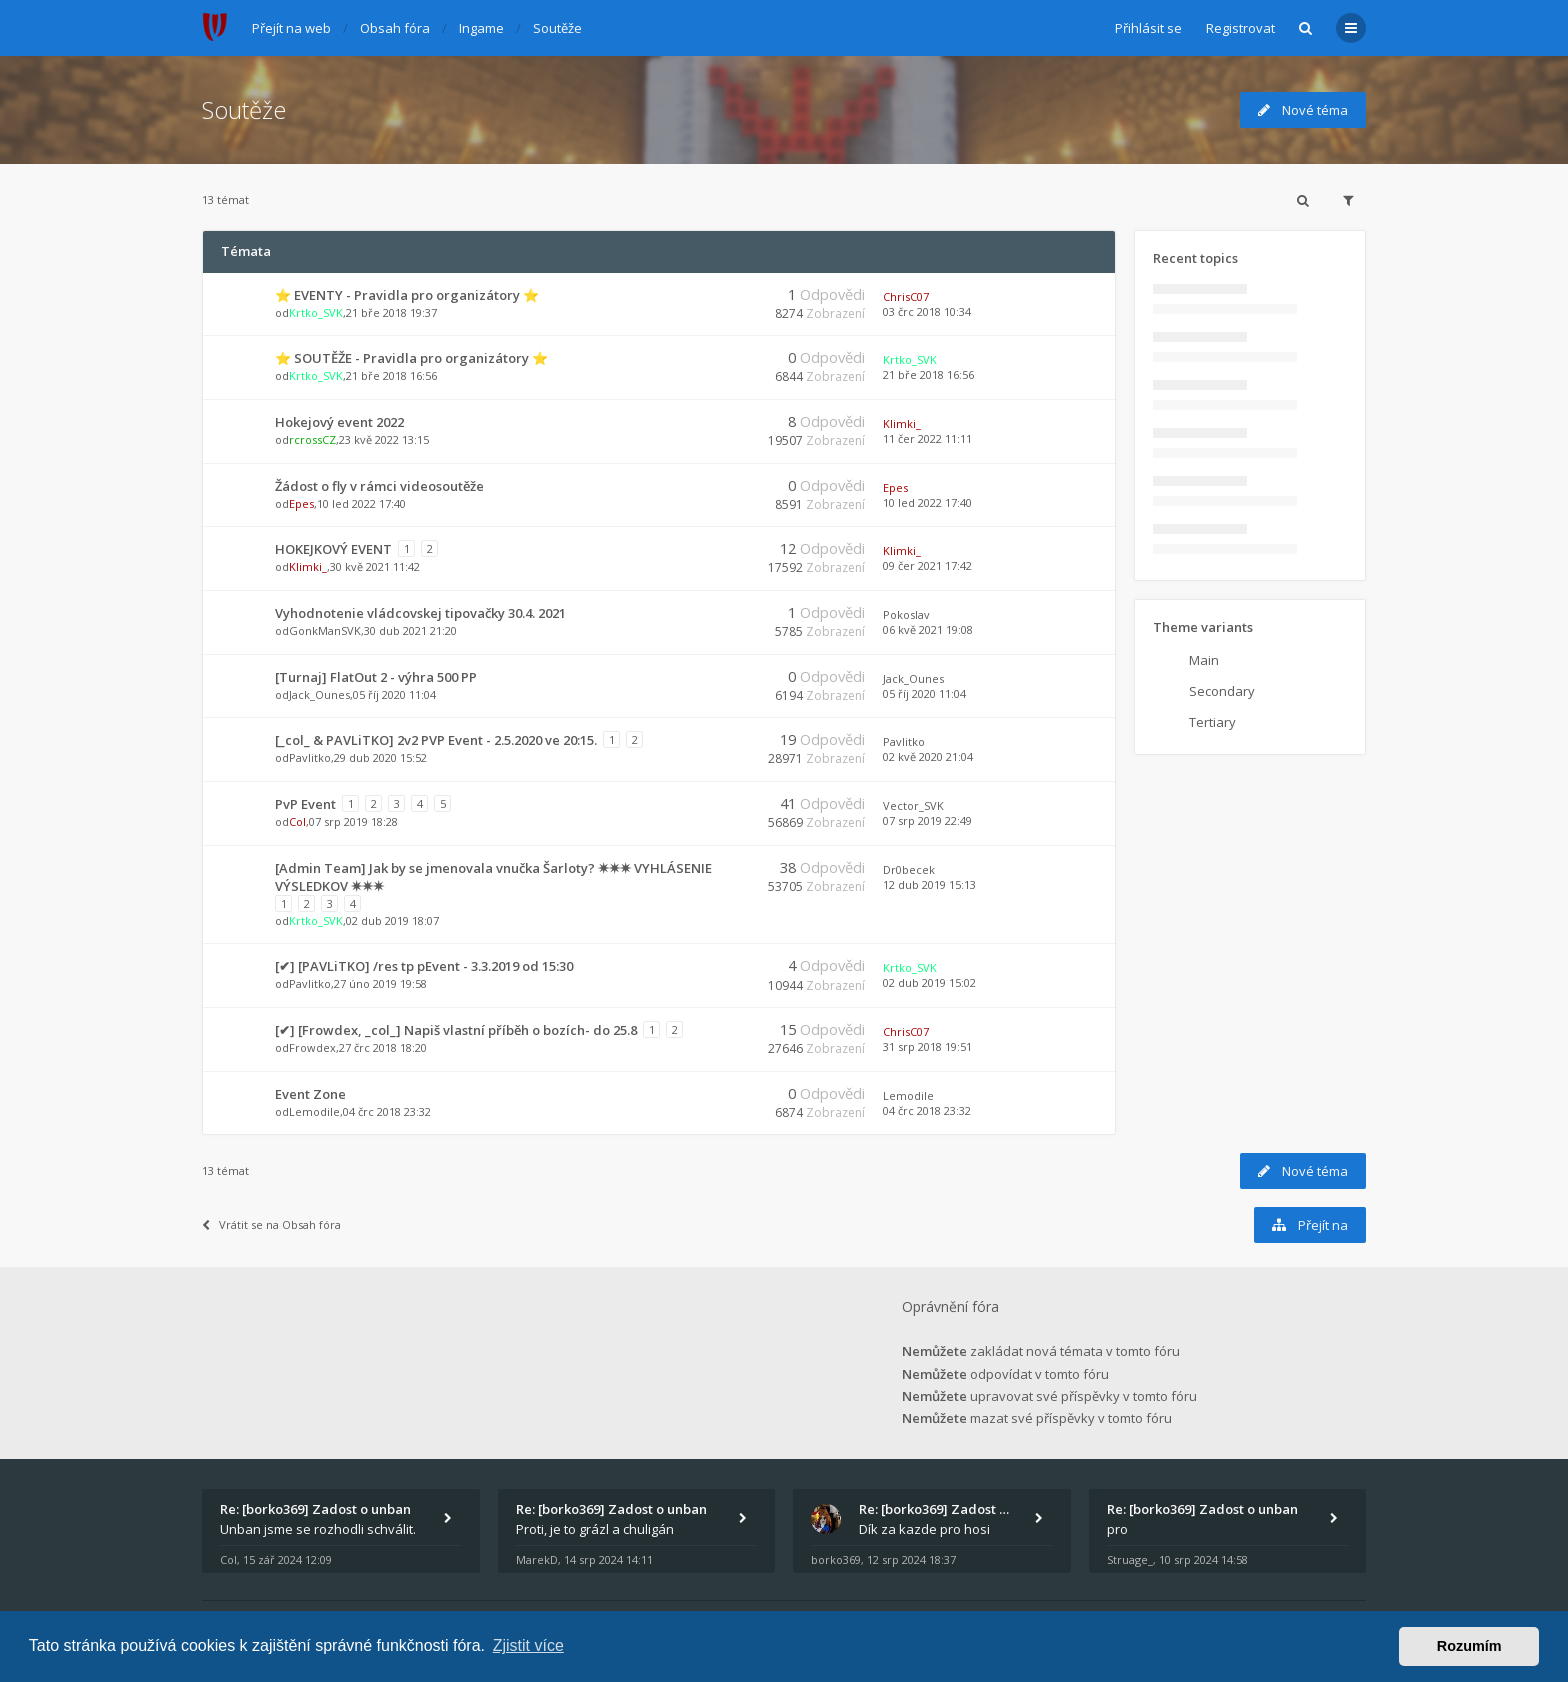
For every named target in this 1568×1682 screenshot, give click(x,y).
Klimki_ (902, 423)
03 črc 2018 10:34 (927, 311)
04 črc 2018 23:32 (927, 1110)
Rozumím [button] (1469, 1646)
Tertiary (1212, 722)
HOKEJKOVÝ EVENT (333, 549)
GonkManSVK (325, 630)
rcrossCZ (312, 439)
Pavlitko (310, 757)
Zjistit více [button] (528, 1645)
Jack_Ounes (319, 694)
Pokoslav (906, 614)
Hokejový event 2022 (339, 422)
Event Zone (310, 1094)
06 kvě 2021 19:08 (928, 629)
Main (1204, 660)
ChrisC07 (906, 296)
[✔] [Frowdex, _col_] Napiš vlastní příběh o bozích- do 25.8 (456, 1030)
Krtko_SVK (316, 312)
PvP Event (305, 804)
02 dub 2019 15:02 (929, 982)
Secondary (1222, 691)
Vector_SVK (913, 805)
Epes (301, 503)
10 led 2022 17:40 (927, 502)
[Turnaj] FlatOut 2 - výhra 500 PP (376, 677)
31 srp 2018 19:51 (927, 1046)
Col (297, 821)
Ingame (481, 28)
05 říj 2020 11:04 (924, 693)
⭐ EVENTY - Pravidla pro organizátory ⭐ (407, 295)
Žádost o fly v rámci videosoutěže (379, 486)
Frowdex (312, 1047)
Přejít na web (291, 28)
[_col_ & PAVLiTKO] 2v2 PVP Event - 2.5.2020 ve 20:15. (436, 740)
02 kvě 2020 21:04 (928, 756)
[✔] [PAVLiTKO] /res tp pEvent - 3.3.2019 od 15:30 (424, 966)
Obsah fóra (395, 28)
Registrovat (1240, 28)
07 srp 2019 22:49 (927, 820)
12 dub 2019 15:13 (929, 884)
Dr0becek (909, 869)
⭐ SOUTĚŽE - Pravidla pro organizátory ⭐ (411, 358)
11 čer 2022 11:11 (927, 438)
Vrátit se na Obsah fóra (271, 1224)
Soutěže (557, 28)
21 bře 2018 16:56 (928, 374)
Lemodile (314, 1111)
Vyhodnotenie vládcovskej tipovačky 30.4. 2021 (420, 613)
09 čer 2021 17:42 (927, 565)
